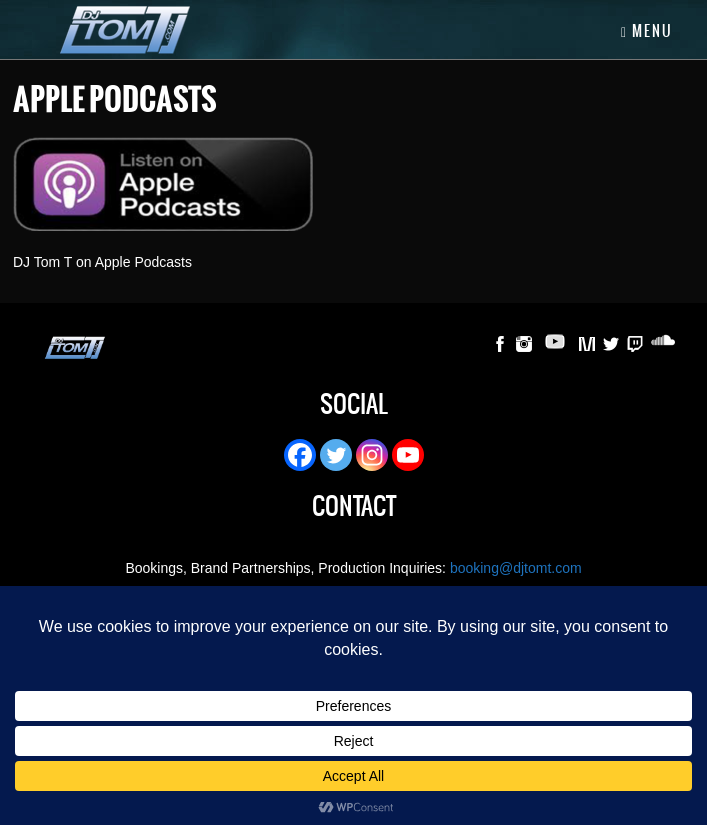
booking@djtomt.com (516, 568)
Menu (647, 31)
